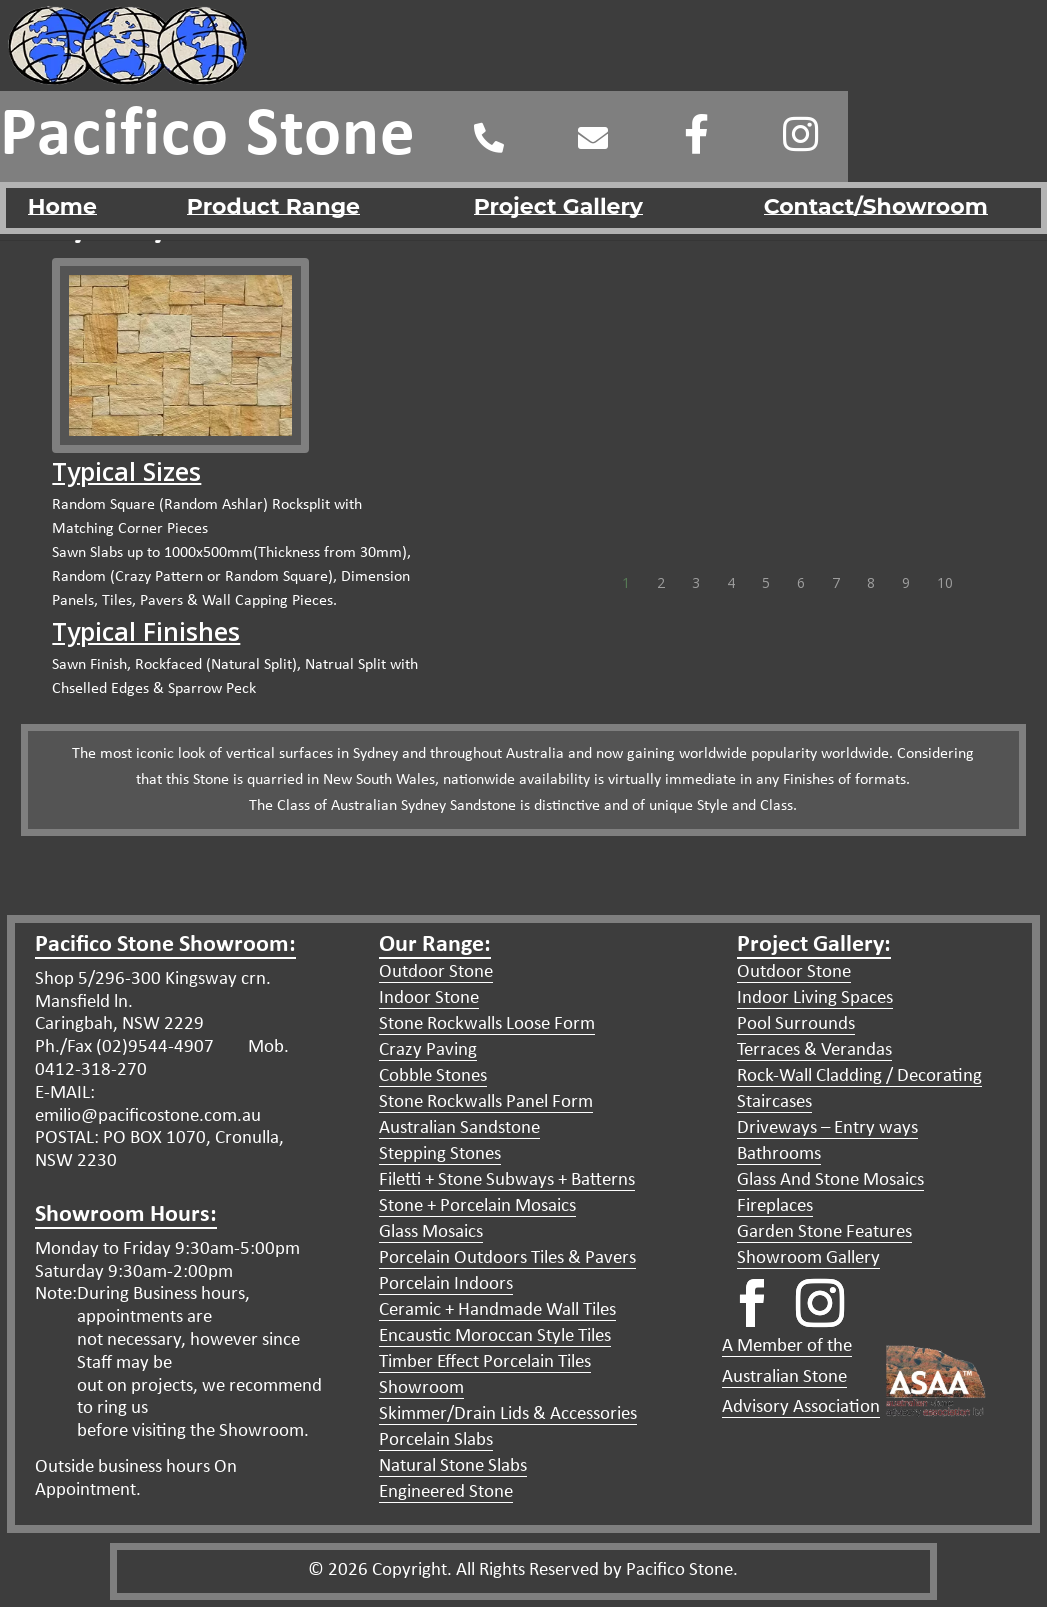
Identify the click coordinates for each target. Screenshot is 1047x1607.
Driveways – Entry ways (827, 1128)
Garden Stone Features (824, 1232)
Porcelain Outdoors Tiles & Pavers (507, 1258)
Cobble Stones (433, 1076)
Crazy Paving (428, 1050)
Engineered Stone (446, 1492)
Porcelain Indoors (446, 1284)
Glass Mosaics (431, 1232)
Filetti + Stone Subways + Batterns (507, 1180)
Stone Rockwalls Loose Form (487, 1024)
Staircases (774, 1102)
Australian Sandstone (459, 1128)
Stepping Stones (440, 1154)
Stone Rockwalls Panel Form (486, 1102)
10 (940, 574)
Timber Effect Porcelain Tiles (485, 1362)
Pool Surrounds (796, 1024)
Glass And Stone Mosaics (830, 1180)
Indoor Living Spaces (815, 998)
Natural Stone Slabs (453, 1466)
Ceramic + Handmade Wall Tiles (497, 1310)
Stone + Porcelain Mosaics (477, 1206)
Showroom (421, 1388)
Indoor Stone (429, 998)
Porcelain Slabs (436, 1440)
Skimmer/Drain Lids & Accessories (508, 1414)
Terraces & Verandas (814, 1050)
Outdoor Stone (436, 972)
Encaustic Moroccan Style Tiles (495, 1336)
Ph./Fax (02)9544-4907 (124, 1047)
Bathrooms (779, 1154)
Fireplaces (775, 1206)
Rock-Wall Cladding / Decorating (859, 1076)
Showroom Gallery (808, 1258)
